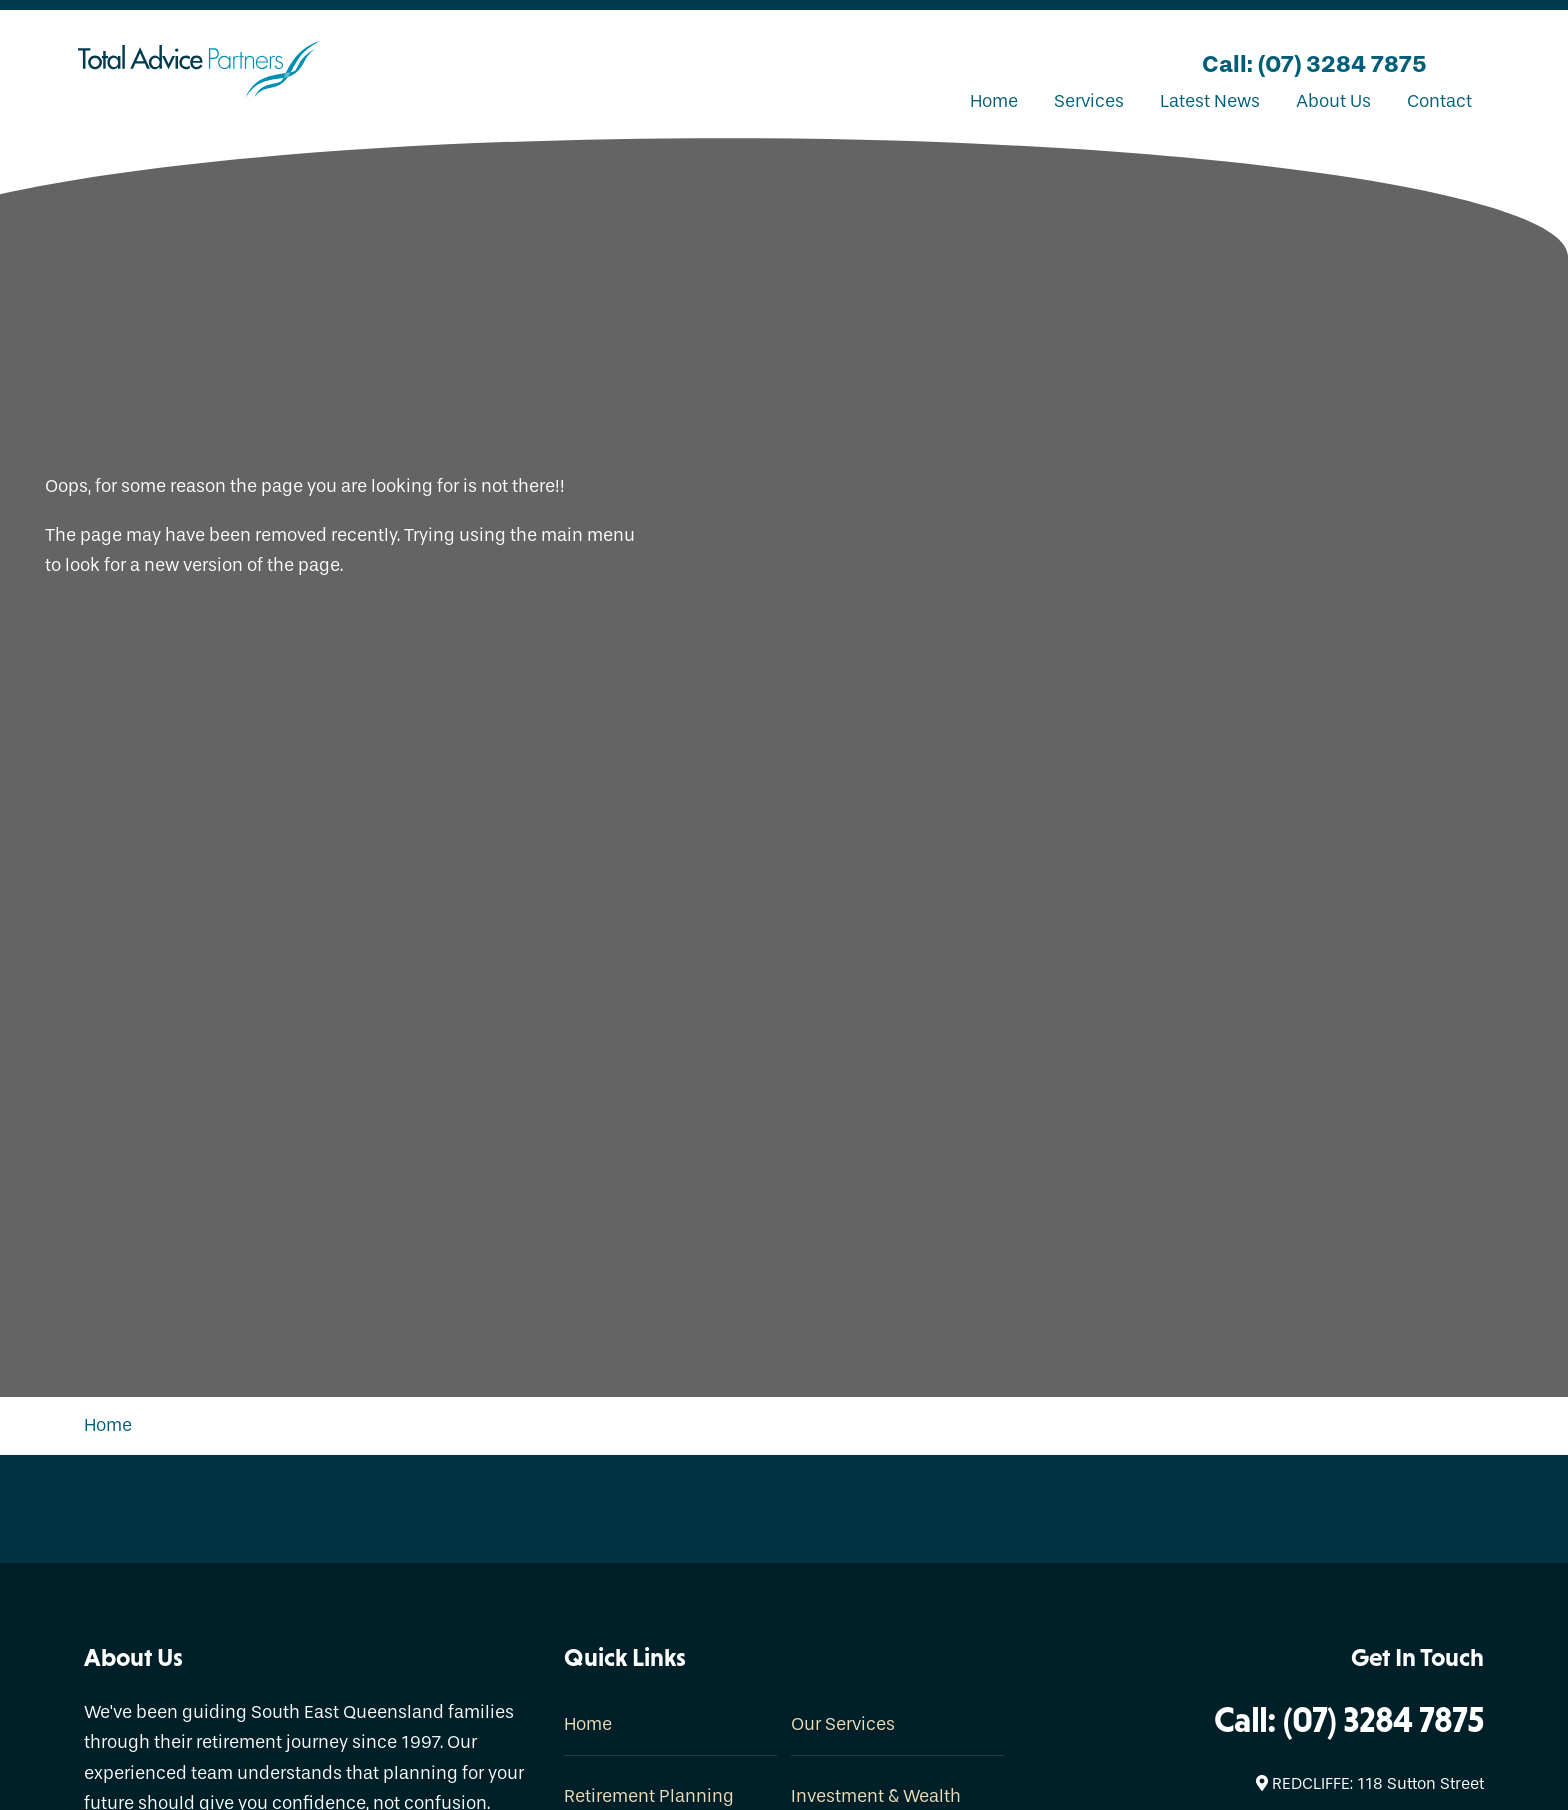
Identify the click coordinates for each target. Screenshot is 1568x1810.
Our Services (843, 1724)
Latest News (1210, 101)
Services (1089, 101)
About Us (1333, 101)
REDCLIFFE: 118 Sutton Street (1370, 1783)
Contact (1439, 101)
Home (994, 101)
